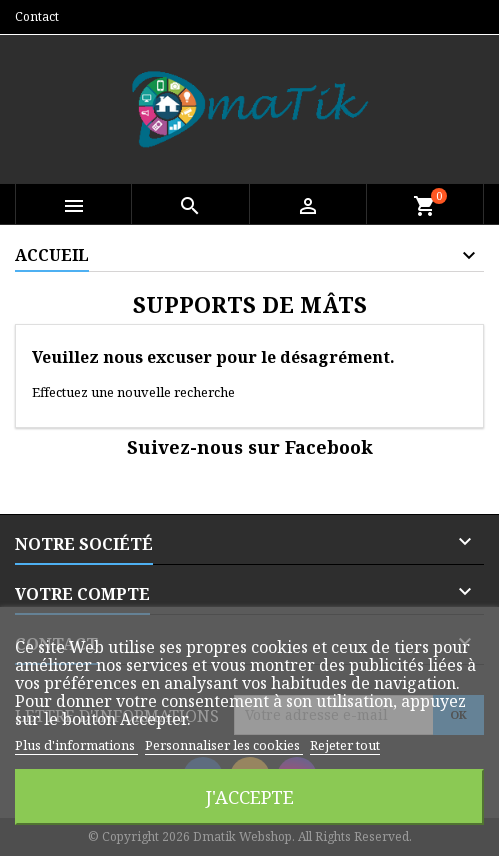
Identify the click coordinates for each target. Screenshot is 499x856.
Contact (37, 16)
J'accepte (250, 796)
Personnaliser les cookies (224, 745)
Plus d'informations (76, 745)
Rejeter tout (345, 745)
